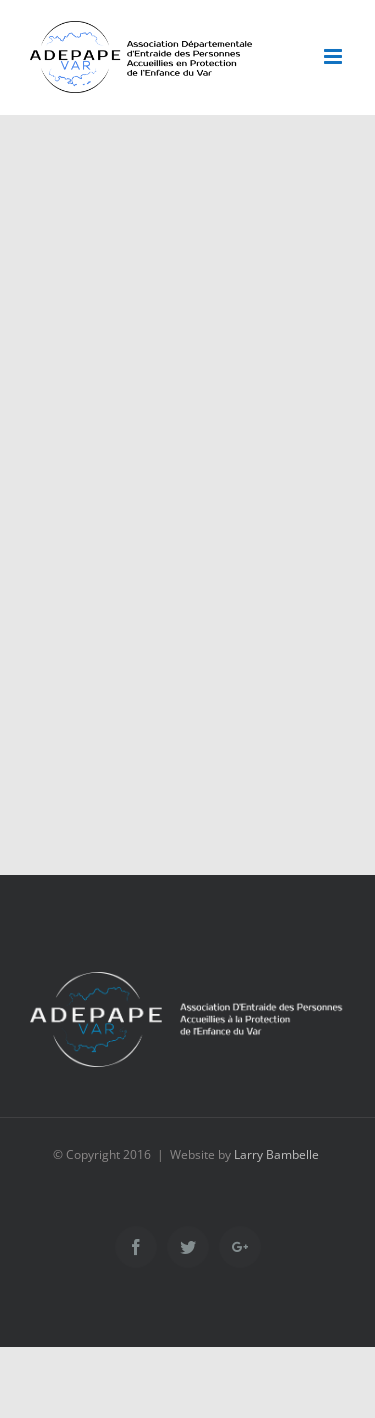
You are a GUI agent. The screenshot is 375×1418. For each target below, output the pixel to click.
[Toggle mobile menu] (334, 56)
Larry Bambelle (276, 1154)
